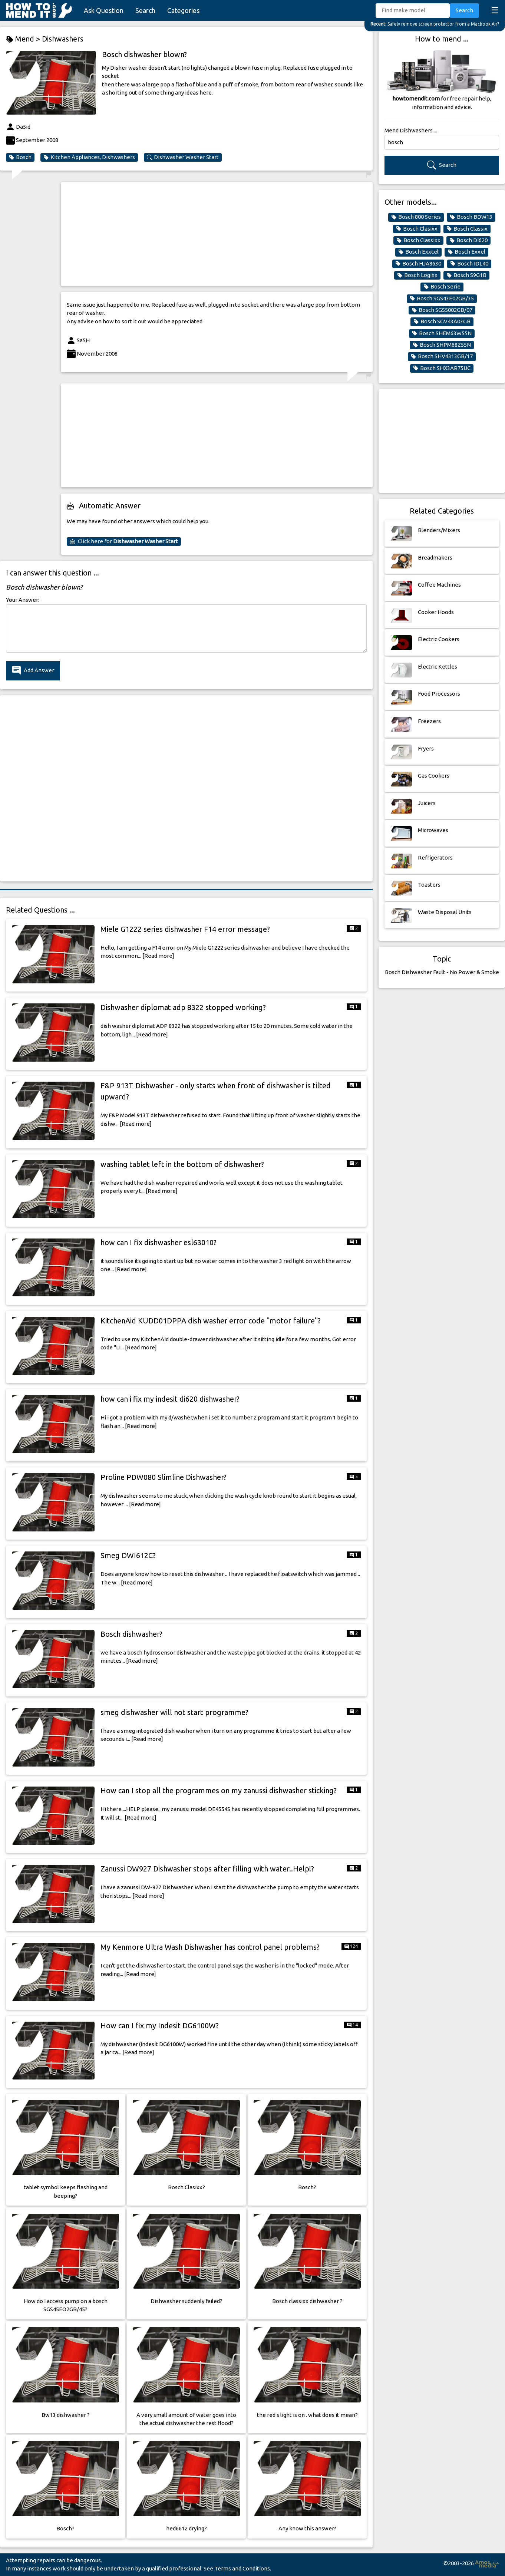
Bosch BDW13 (471, 217)
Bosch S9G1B (466, 275)
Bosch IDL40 (469, 263)
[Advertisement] (217, 234)
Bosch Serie (442, 286)
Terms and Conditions (242, 2568)
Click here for (124, 541)
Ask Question (103, 10)
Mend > (24, 39)
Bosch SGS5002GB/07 (442, 310)
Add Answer (33, 671)
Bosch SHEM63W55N (442, 333)
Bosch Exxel (466, 251)
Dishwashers (62, 38)
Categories (183, 10)
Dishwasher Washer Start (183, 157)
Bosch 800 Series (416, 217)
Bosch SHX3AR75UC (442, 368)
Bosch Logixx (417, 275)
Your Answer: (22, 600)
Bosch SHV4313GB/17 (442, 356)
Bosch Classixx (418, 240)
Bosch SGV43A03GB (442, 321)
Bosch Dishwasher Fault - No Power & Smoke (442, 972)
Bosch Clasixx (417, 228)
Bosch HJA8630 (418, 263)
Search (145, 10)
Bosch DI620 (468, 240)
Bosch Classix (467, 228)
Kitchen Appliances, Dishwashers (89, 157)
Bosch (20, 157)
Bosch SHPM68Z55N (442, 345)
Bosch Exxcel (418, 251)
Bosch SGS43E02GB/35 (442, 298)
